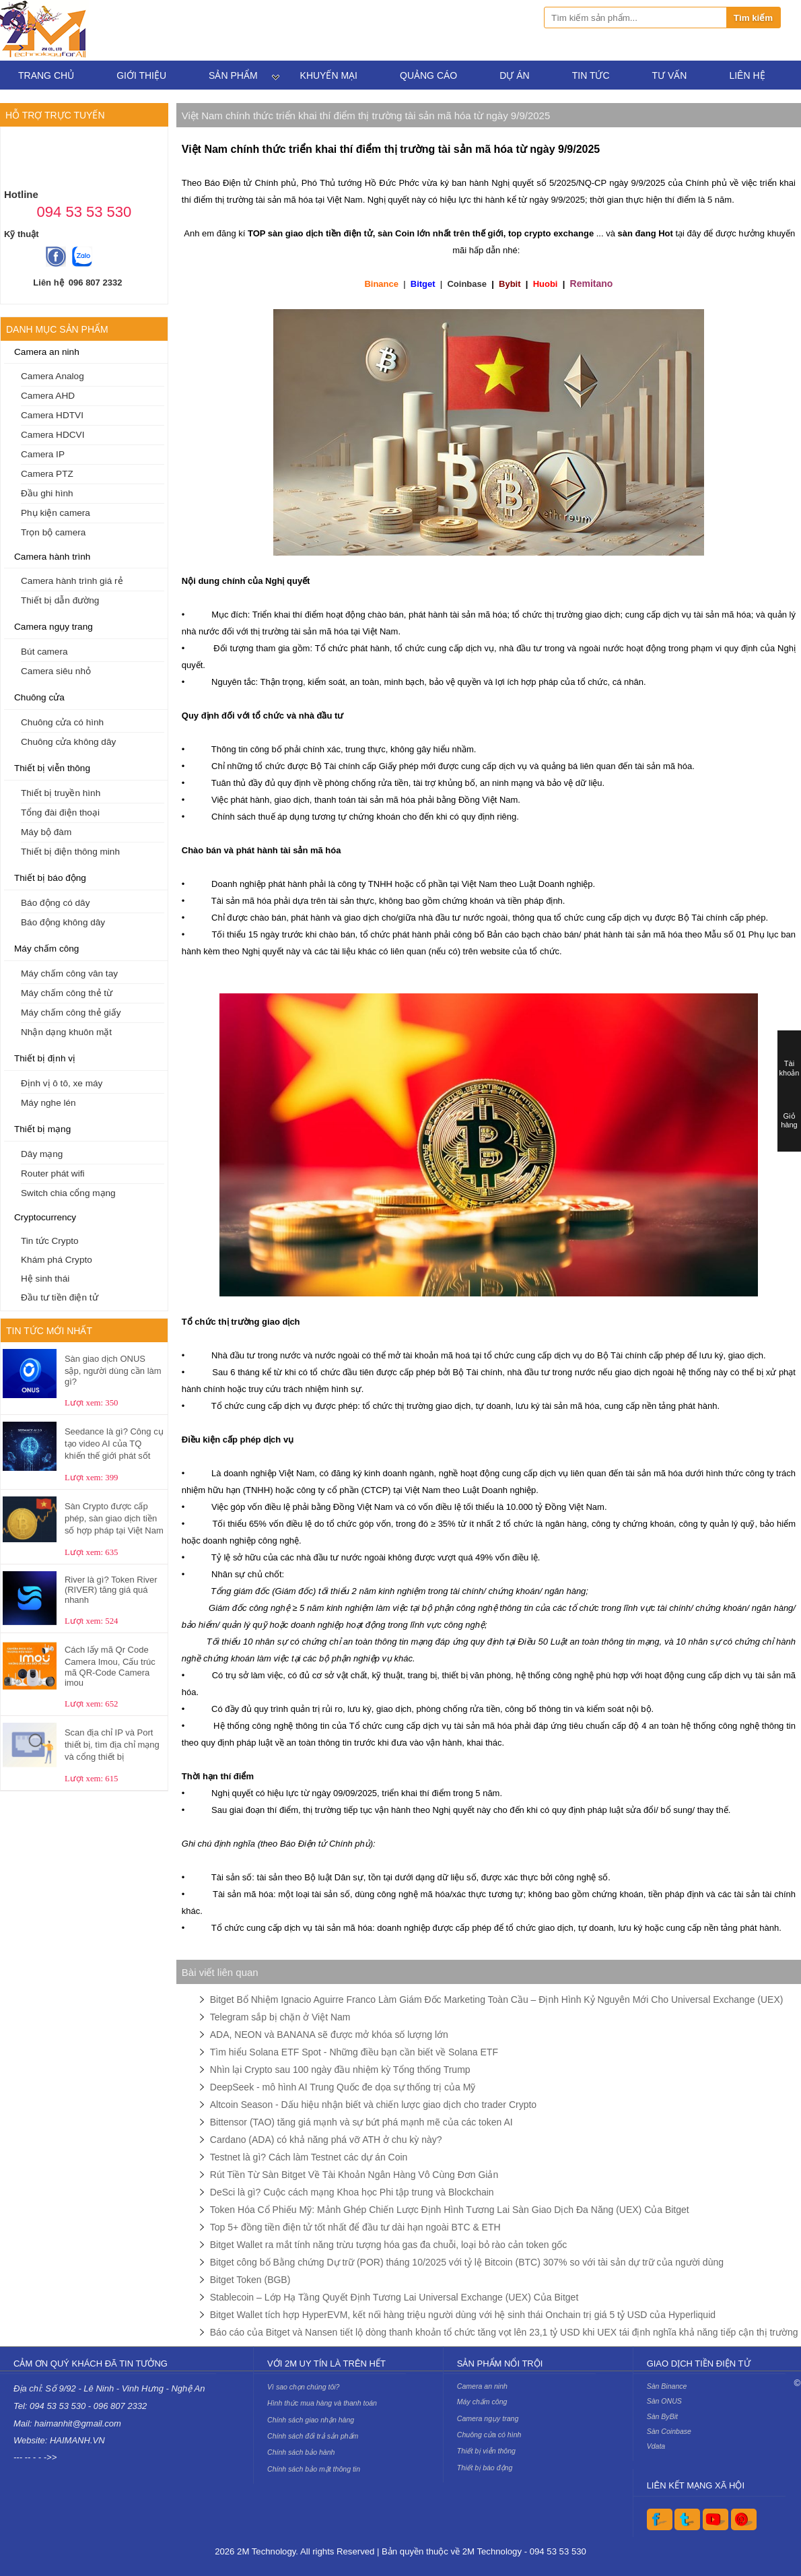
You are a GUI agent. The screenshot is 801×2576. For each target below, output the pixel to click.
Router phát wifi (52, 1173)
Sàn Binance (667, 2386)
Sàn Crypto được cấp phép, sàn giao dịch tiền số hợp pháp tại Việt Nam (114, 1518)
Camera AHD (48, 396)
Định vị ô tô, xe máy (61, 1083)
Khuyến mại (328, 75)
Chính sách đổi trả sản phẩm (312, 2436)
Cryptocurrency (45, 1217)
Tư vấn (669, 75)
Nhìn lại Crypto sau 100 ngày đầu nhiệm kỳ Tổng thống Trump (340, 2069)
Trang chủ (46, 75)
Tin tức (591, 75)
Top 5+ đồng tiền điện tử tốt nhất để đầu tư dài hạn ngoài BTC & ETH (355, 2227)
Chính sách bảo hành (301, 2452)
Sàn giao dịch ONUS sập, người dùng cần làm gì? (113, 1370)
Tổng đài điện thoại (60, 812)
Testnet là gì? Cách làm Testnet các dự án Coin (309, 2157)
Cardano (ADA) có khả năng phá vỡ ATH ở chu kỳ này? (326, 2139)
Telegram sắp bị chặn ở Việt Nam (280, 2017)
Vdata (656, 2446)
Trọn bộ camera (53, 532)
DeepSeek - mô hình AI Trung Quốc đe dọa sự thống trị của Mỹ (343, 2087)
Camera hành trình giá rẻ (72, 581)
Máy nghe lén (48, 1103)
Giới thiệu (141, 75)
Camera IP (43, 454)
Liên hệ (747, 75)
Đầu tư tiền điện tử (59, 1297)
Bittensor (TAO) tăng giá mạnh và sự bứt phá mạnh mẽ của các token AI (361, 2122)
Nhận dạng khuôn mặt (66, 1032)
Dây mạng (42, 1154)
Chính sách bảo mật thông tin (313, 2469)
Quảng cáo (428, 75)
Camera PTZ (47, 474)
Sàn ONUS (664, 2401)
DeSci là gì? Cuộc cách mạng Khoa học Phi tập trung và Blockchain (352, 2192)
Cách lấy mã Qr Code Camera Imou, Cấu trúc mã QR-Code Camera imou (110, 1666)
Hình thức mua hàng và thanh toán (322, 2403)
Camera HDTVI (52, 415)
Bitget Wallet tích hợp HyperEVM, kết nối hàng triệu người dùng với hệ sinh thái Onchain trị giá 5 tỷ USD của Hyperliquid (463, 2314)
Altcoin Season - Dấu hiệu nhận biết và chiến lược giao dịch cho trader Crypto (373, 2104)
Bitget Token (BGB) (250, 2279)
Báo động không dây (63, 922)
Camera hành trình (52, 557)
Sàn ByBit (662, 2416)
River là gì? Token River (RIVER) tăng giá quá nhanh (111, 1590)
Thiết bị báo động (50, 878)
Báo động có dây (55, 903)
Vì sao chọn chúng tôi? (303, 2387)
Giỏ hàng (789, 1120)
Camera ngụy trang (53, 627)
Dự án (514, 75)
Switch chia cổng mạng (68, 1193)
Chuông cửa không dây (68, 742)
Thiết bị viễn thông (52, 768)
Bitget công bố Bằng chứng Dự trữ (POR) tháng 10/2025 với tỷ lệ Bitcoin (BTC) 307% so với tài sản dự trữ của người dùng (467, 2262)
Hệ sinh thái (45, 1279)
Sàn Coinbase (669, 2431)
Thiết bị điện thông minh (70, 852)
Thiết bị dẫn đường (60, 600)
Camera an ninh (46, 352)
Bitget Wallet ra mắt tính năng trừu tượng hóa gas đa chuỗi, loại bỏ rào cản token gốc (388, 2244)
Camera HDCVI (52, 435)
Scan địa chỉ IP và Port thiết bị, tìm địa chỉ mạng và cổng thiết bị (112, 1744)
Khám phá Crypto (56, 1260)
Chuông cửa (39, 697)
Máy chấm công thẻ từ (66, 993)
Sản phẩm (233, 75)
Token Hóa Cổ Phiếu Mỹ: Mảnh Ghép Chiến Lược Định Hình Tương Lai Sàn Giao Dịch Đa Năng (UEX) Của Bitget (449, 2209)
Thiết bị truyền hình (60, 793)
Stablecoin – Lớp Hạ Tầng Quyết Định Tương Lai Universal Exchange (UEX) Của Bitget (394, 2297)
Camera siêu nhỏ (56, 671)
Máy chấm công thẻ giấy (71, 1013)
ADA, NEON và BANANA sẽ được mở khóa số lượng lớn (329, 2034)
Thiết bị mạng (42, 1129)
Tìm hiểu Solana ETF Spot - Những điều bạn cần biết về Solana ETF (354, 2052)
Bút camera (44, 652)
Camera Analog (52, 376)
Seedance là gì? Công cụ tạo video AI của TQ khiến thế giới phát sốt (114, 1443)
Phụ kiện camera (55, 513)
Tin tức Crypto (50, 1241)
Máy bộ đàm (46, 832)
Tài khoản (789, 1068)
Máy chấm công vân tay (69, 973)
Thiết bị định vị (44, 1058)
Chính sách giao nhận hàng (310, 2420)
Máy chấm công (46, 949)
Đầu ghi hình (47, 493)
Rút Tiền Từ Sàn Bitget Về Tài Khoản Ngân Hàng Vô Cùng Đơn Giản (354, 2174)
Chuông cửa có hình (62, 722)
